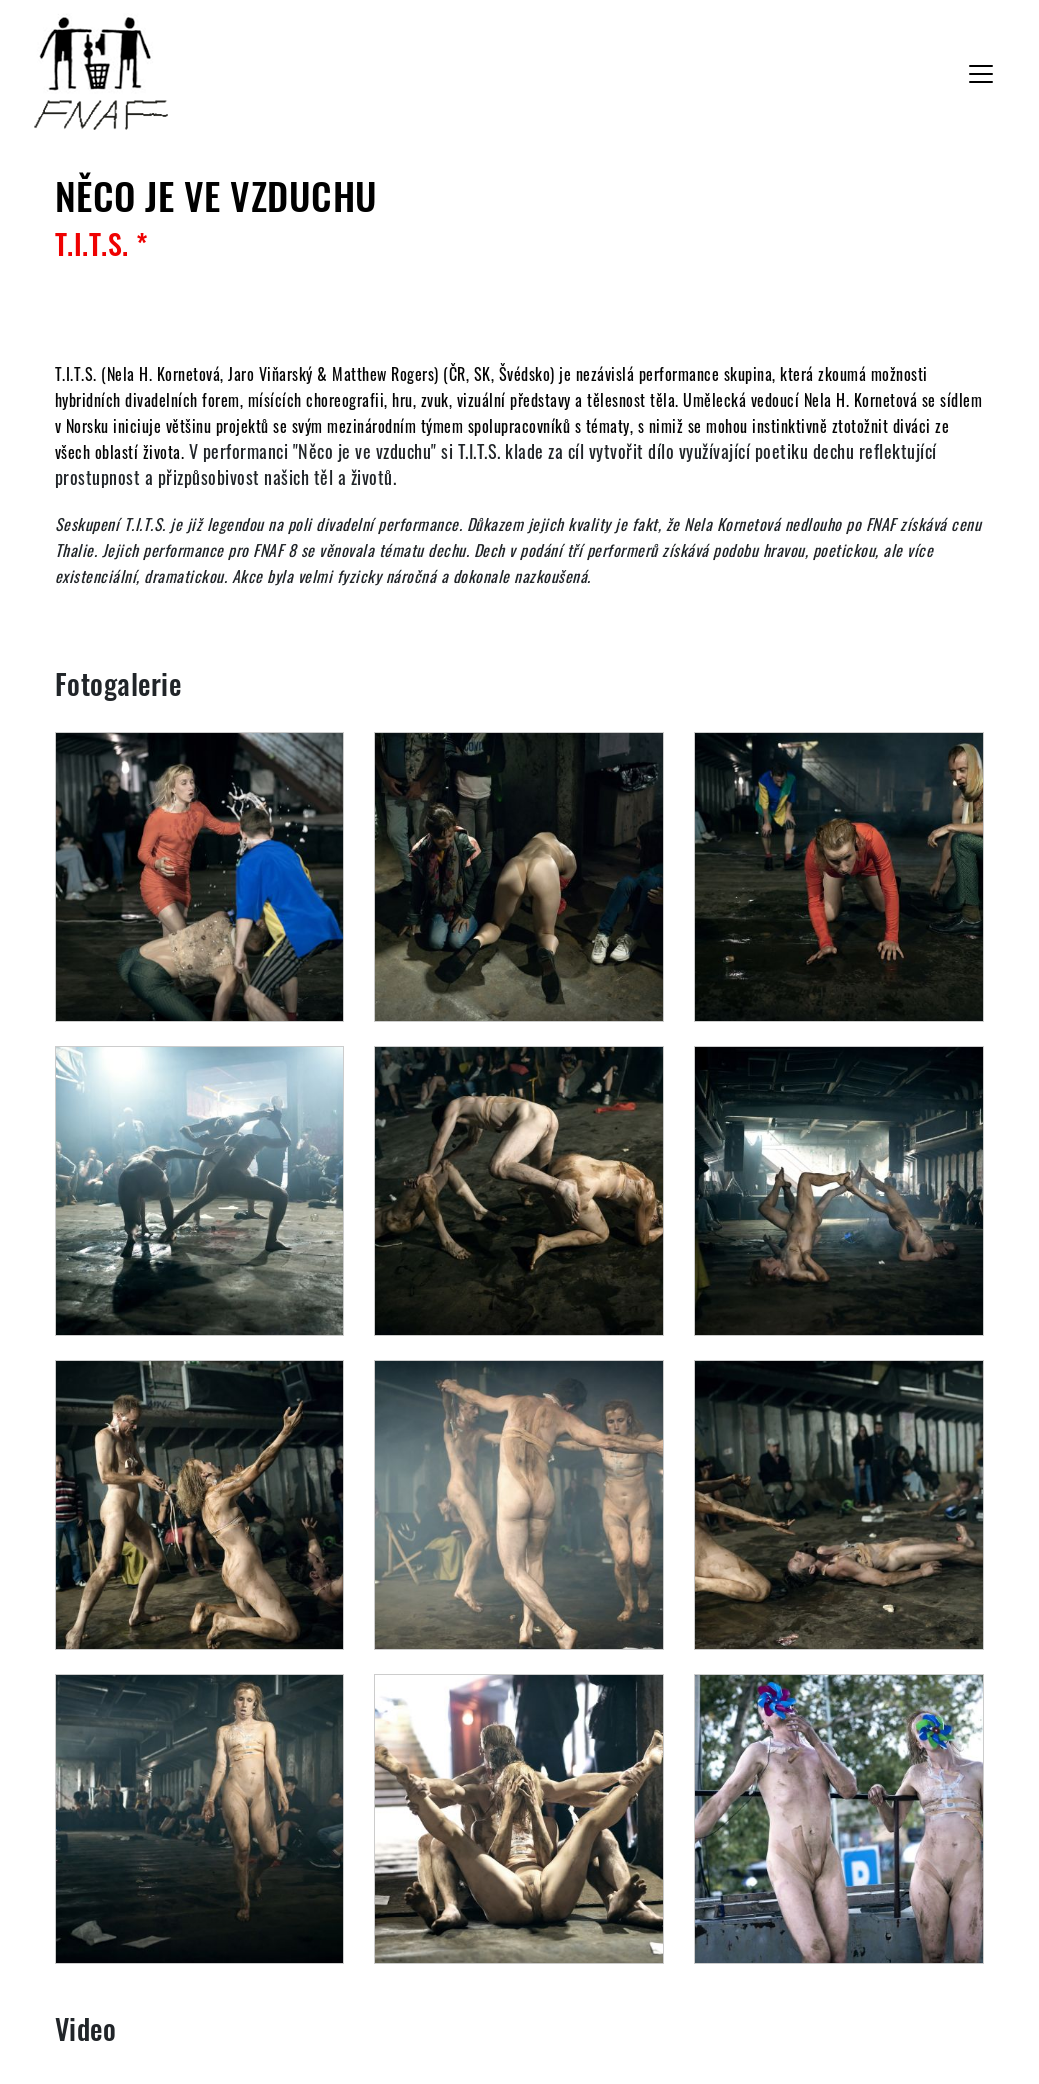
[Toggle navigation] (981, 74)
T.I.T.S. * (102, 243)
